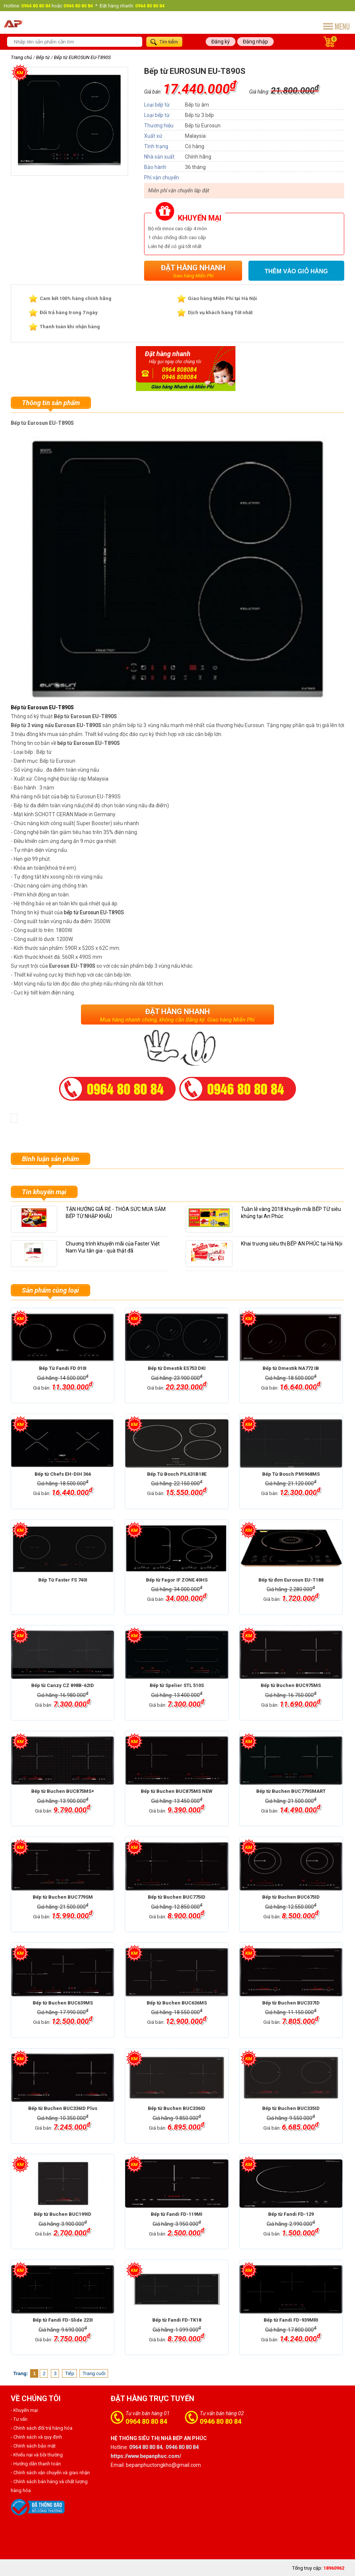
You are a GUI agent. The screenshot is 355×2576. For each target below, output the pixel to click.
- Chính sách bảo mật (33, 2446)
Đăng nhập (255, 42)
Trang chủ (21, 57)
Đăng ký (220, 42)
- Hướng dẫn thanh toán (36, 2463)
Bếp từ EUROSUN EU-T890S (82, 57)
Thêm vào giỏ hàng (296, 271)
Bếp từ (43, 57)
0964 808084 (179, 369)
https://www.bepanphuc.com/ (146, 2456)
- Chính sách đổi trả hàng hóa (41, 2428)
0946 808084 (179, 377)
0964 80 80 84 (146, 2421)
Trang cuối (93, 2373)
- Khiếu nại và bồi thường (37, 2455)
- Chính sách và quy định (36, 2437)
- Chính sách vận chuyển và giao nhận (50, 2472)
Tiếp (69, 2373)
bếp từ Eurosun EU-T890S (94, 912)
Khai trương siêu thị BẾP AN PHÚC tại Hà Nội (291, 1244)
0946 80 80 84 (220, 2421)
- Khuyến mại (24, 2410)
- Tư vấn (19, 2419)
